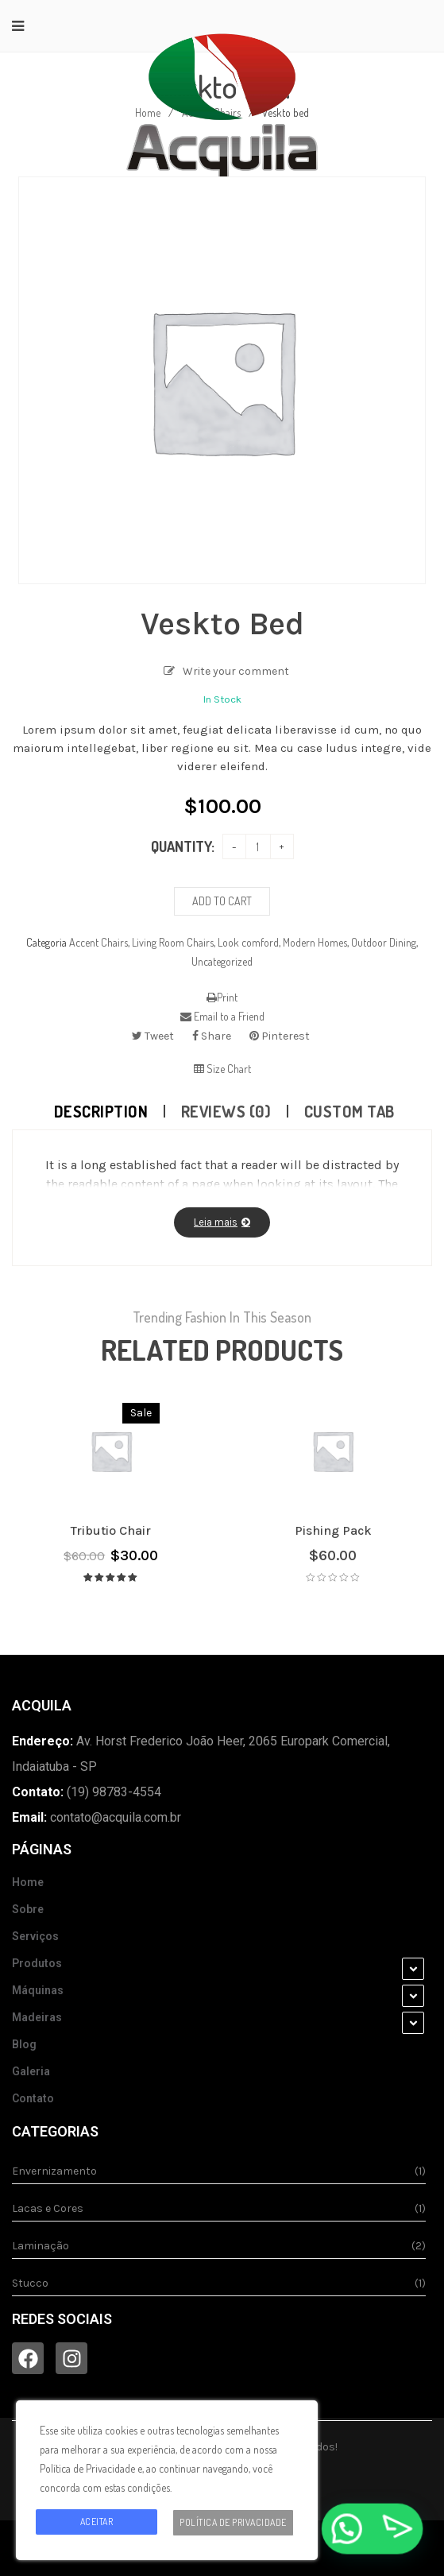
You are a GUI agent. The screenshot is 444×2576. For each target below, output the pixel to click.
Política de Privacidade (233, 2522)
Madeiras (37, 2017)
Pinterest (279, 1036)
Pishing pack (333, 1530)
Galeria (31, 2071)
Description (101, 1111)
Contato (33, 2098)
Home (28, 1882)
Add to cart (222, 901)
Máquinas (38, 1990)
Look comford (248, 942)
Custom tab (349, 1111)
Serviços (35, 1936)
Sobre (28, 1909)
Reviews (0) (226, 1111)
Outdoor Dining (383, 942)
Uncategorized (222, 961)
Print (222, 997)
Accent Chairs (98, 942)
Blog (24, 2044)
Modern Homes (315, 942)
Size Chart (222, 1068)
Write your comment (236, 671)
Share (211, 1036)
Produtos (37, 1963)
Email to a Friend (222, 1016)
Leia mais (215, 1222)
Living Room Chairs (173, 942)
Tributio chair (111, 1530)
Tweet (153, 1036)
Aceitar (97, 2522)
